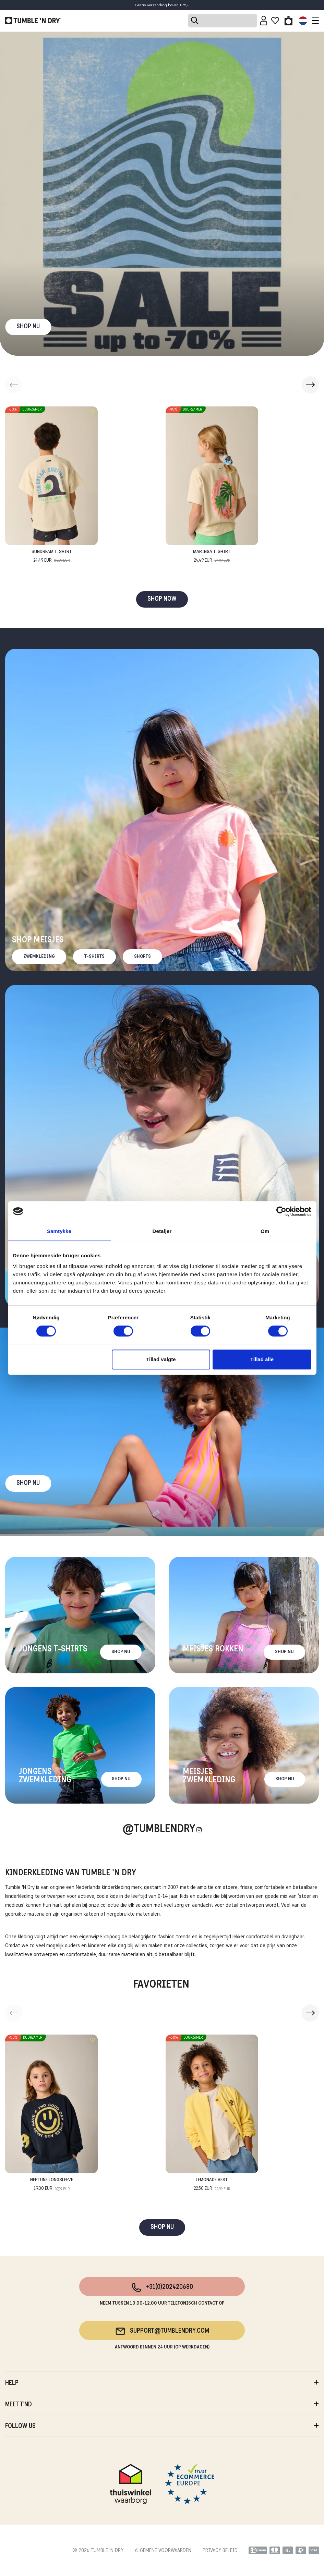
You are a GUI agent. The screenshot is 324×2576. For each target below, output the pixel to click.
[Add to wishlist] (92, 411)
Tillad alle (262, 1359)
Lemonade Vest (212, 2185)
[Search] (222, 20)
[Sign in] (264, 20)
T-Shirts (94, 956)
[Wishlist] (275, 20)
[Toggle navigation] (314, 20)
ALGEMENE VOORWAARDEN (163, 2550)
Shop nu (28, 1483)
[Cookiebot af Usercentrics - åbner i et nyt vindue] (281, 1211)
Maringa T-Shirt (211, 557)
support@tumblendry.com (162, 2331)
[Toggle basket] (288, 20)
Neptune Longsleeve (51, 2185)
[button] (310, 384)
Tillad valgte (161, 1359)
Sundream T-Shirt (52, 557)
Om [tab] (265, 1231)
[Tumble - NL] (33, 20)
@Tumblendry (159, 1829)
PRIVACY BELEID (220, 2550)
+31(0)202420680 (162, 2287)
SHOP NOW (162, 599)
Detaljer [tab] (162, 1231)
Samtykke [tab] (59, 1231)
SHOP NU (28, 327)
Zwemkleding (39, 956)
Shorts (142, 956)
